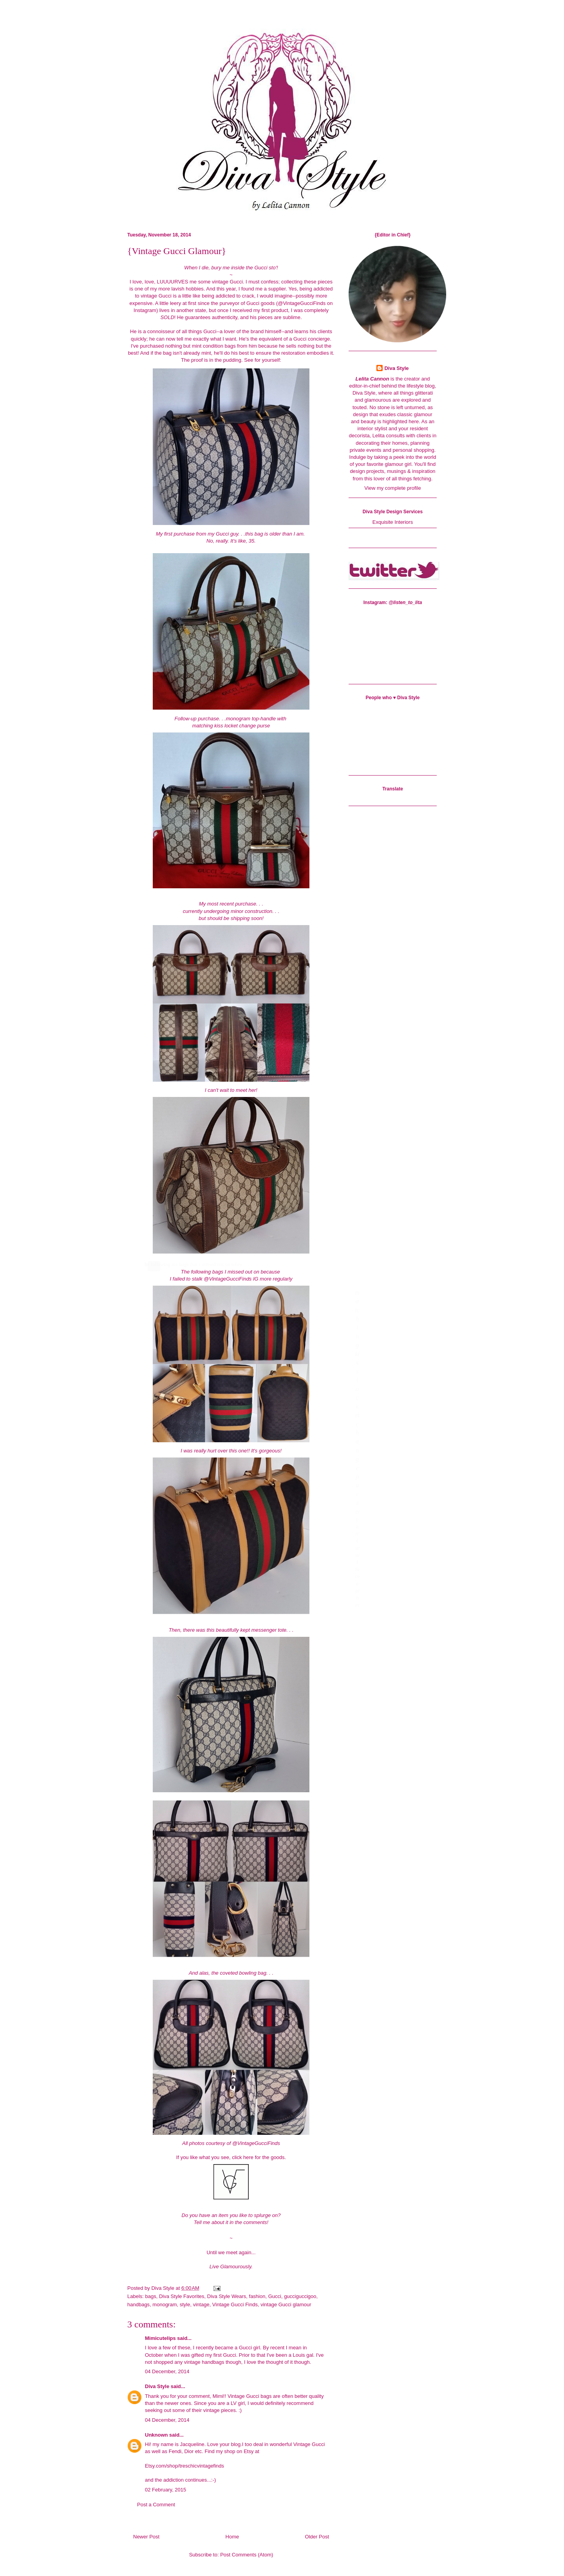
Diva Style (157, 2386)
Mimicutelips (160, 2338)
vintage (201, 2304)
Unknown (156, 2435)
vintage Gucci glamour (285, 2304)
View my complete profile (392, 488)
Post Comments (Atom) (246, 2555)
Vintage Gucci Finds (235, 2304)
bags (150, 2296)
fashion (257, 2296)
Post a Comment (156, 2504)
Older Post (317, 2537)
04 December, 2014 (167, 2371)
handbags (138, 2304)
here (248, 2157)
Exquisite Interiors (392, 522)
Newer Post (146, 2537)
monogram (164, 2304)
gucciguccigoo (300, 2296)
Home (232, 2537)
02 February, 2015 (165, 2490)
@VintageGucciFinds (301, 303)
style (185, 2304)
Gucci (274, 2296)
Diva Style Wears (226, 2296)
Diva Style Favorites (181, 2296)
